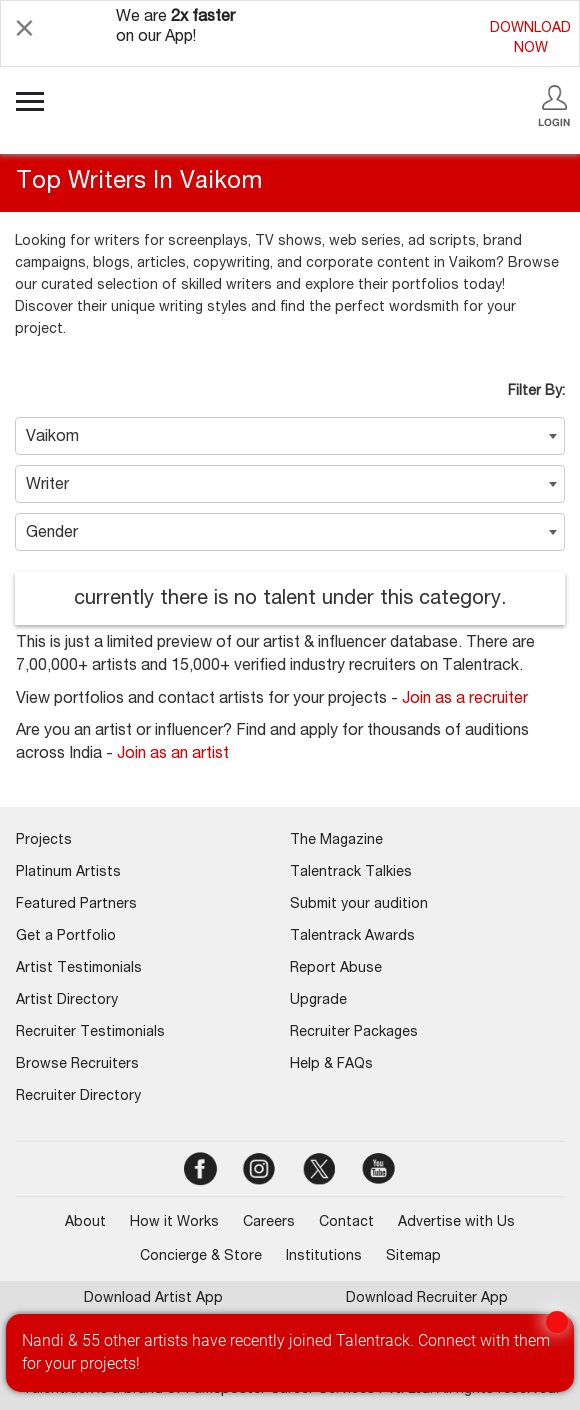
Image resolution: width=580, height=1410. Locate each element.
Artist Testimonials (79, 969)
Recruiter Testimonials (90, 1033)
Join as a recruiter (465, 700)
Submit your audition (359, 905)
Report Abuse (336, 969)
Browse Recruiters (77, 1065)
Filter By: (536, 392)
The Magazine (336, 841)
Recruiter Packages (354, 1033)
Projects (44, 841)
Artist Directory (67, 1001)
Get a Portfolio (66, 937)
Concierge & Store (201, 1257)
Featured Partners (76, 905)
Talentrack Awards (352, 937)
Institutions (324, 1257)
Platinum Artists (68, 873)
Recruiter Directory (78, 1097)
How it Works (174, 1223)
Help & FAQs (331, 1065)
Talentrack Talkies (351, 873)
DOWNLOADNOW (530, 39)
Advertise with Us (456, 1223)
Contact (346, 1223)
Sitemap (413, 1257)
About (85, 1223)
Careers (269, 1223)
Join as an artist (173, 755)
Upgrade (318, 1001)
